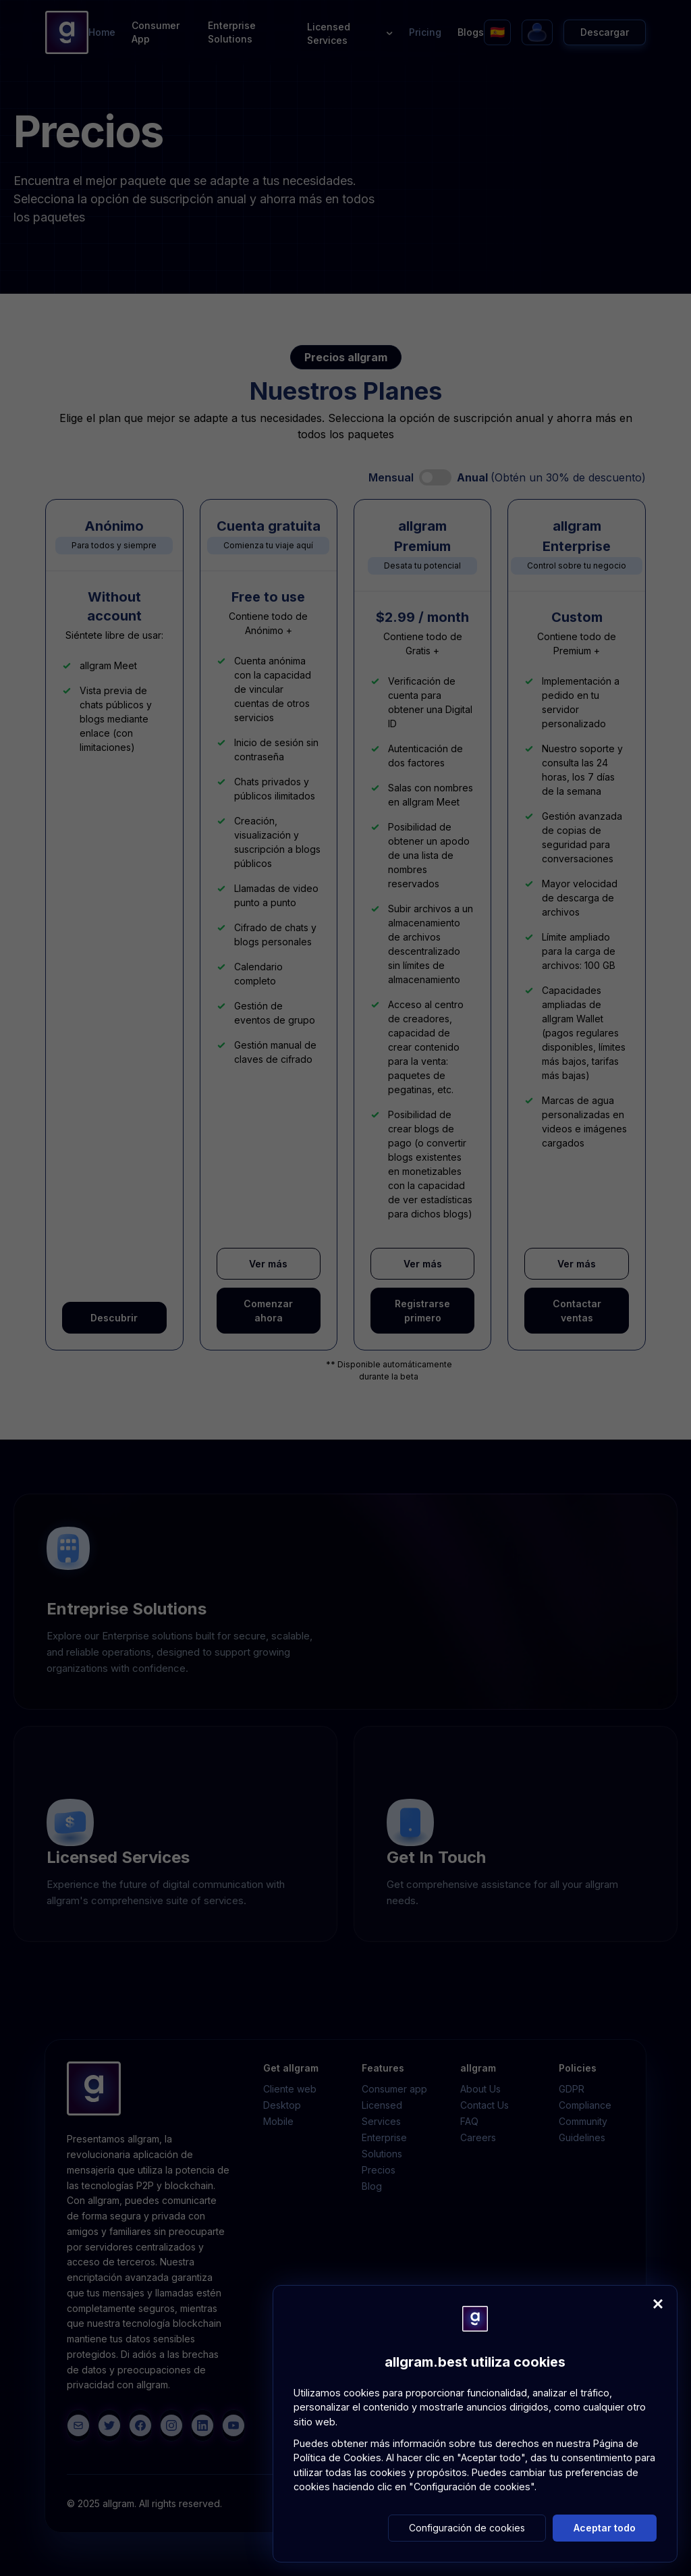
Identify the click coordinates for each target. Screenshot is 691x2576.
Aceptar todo (605, 2527)
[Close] (658, 2303)
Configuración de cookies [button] (467, 2527)
